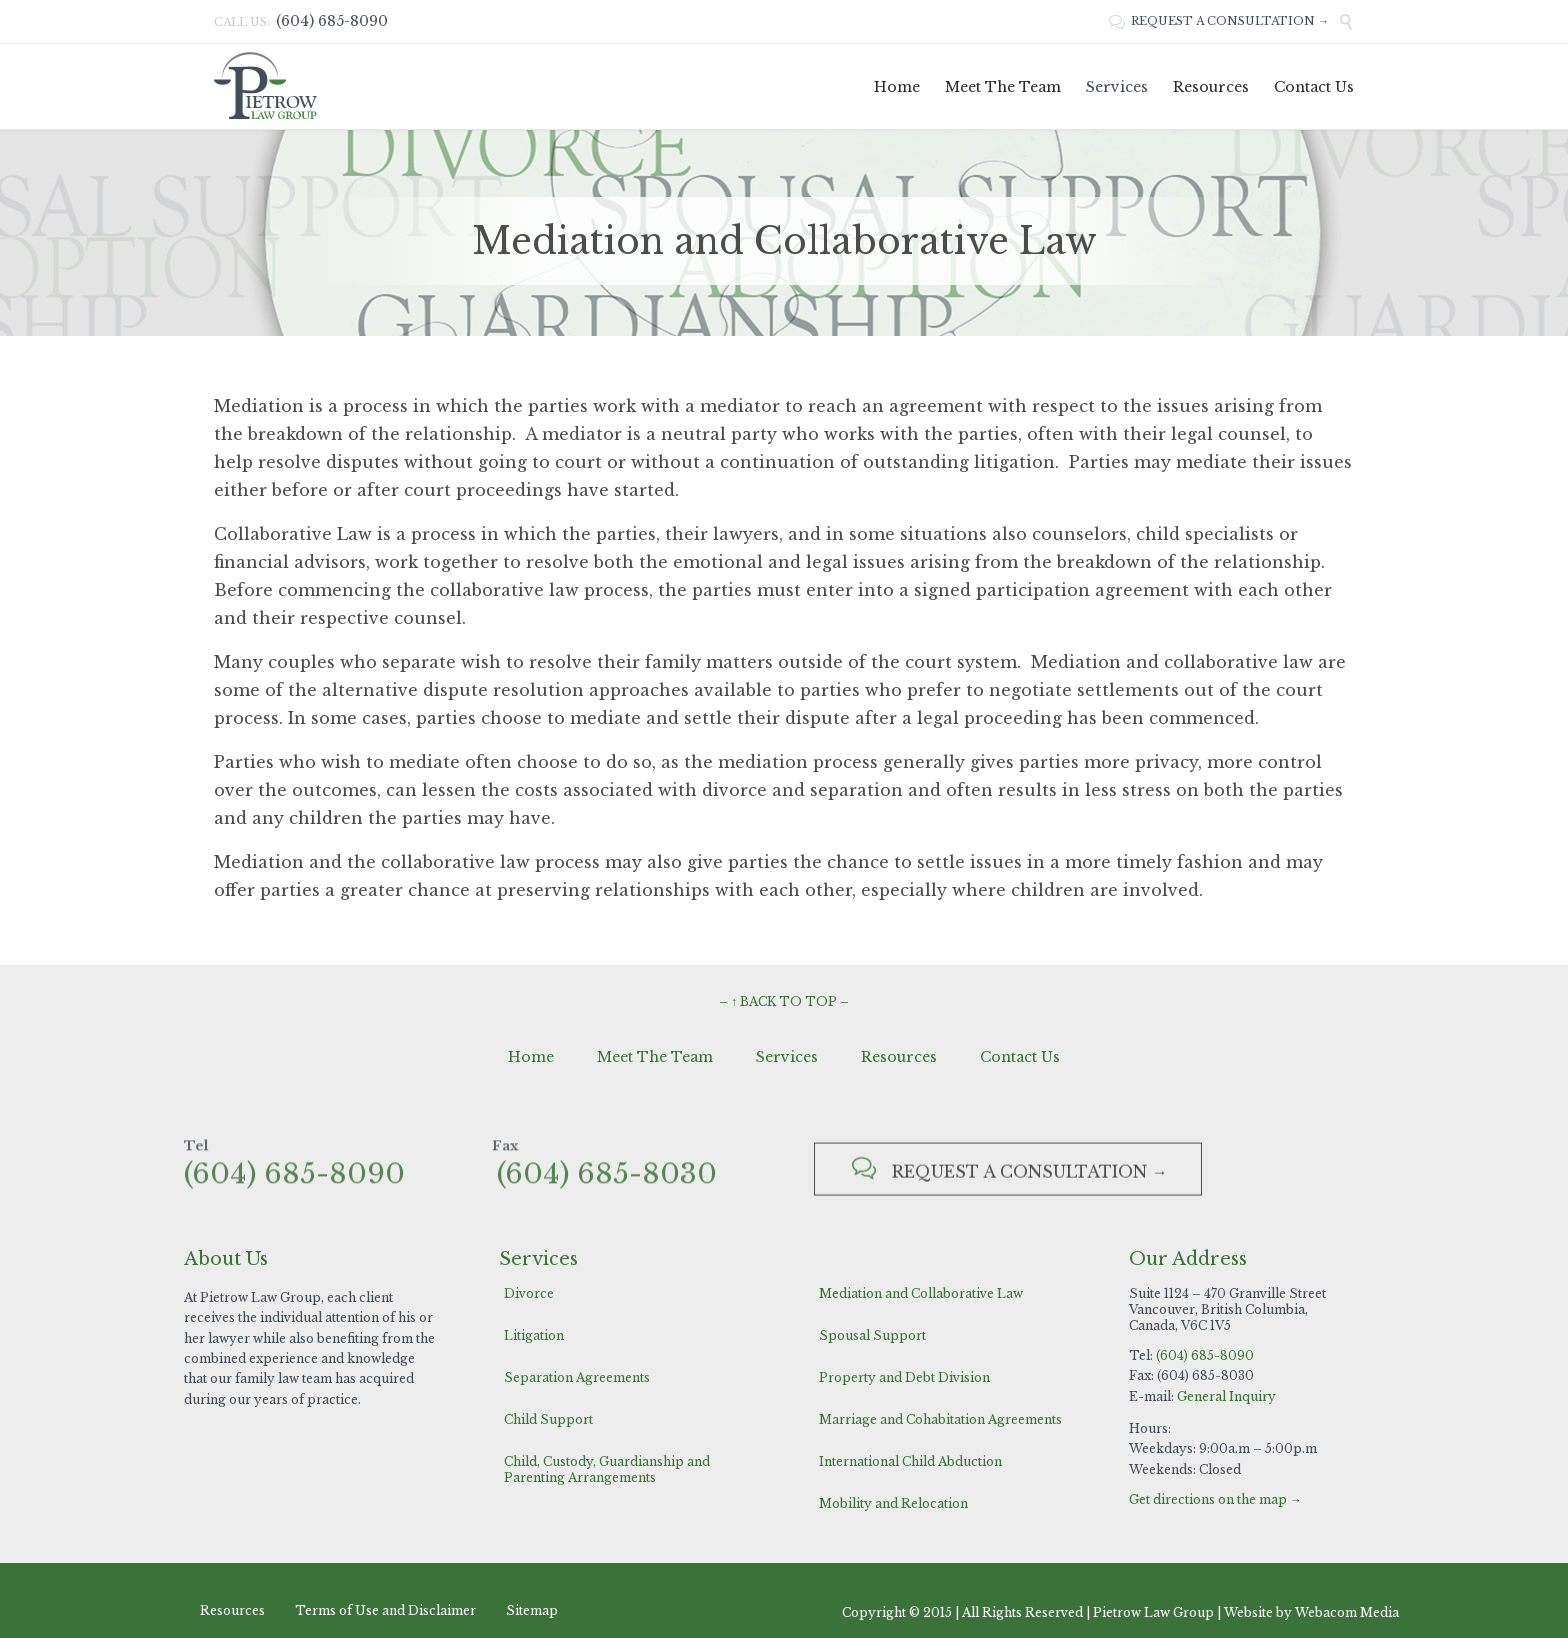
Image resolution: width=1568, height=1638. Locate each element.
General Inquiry (1226, 1396)
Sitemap (532, 1610)
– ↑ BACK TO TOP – (784, 1001)
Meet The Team (655, 1057)
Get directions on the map (1208, 1499)
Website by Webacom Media (1311, 1612)
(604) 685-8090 (1205, 1355)
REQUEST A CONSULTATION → (1219, 21)
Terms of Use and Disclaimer (385, 1610)
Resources (899, 1057)
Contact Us (1020, 1057)
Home (531, 1057)
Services (787, 1057)
